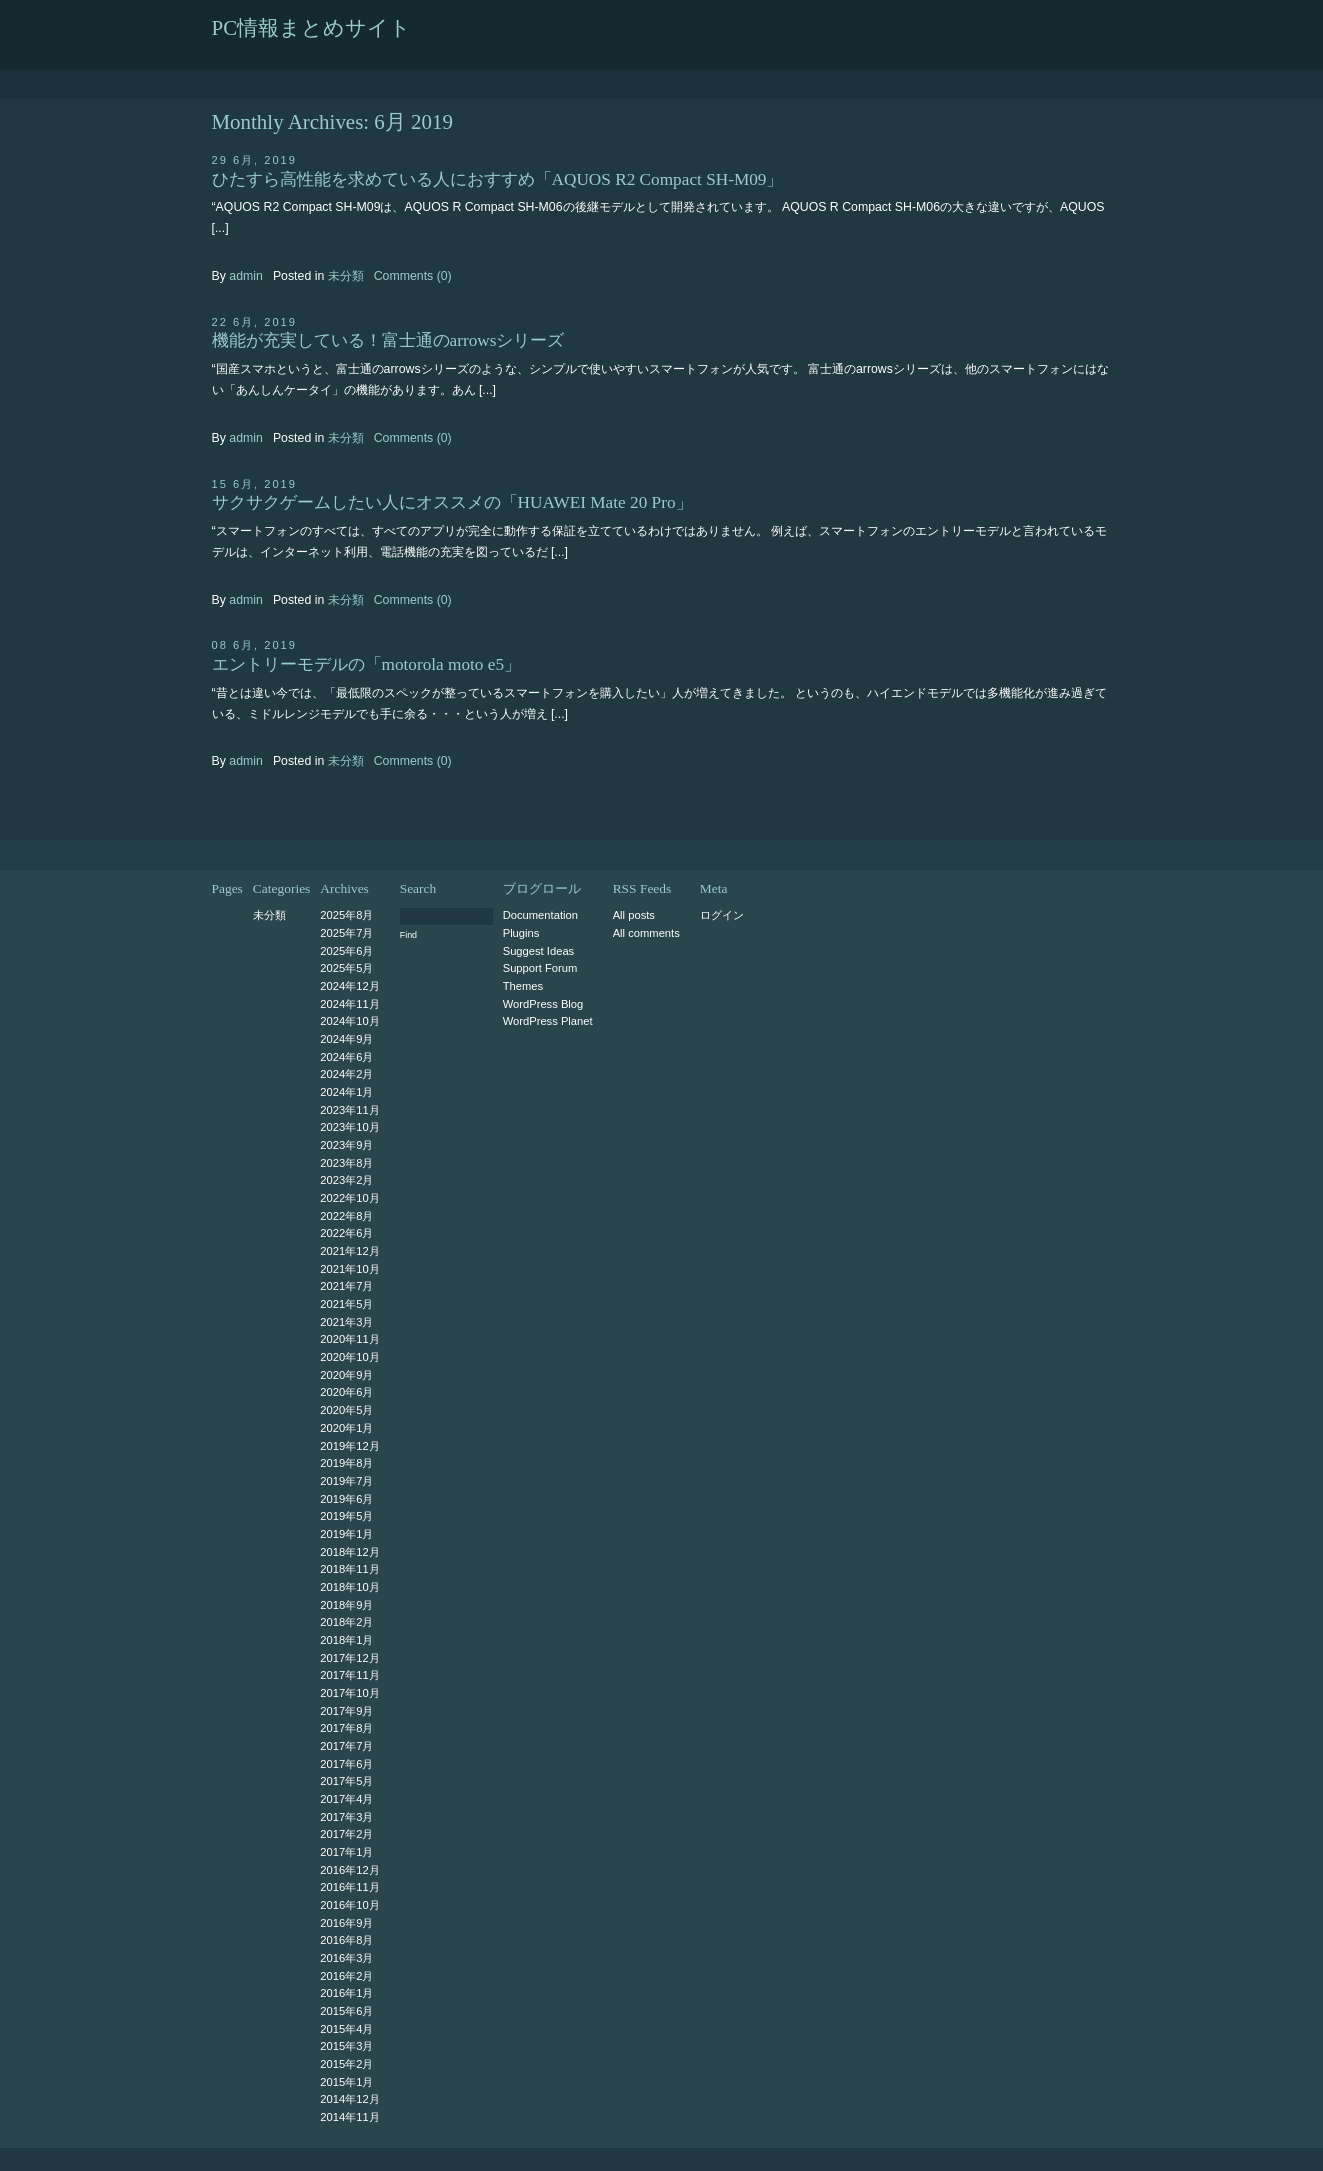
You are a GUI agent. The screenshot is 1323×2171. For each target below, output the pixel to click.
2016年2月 (346, 1976)
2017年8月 (346, 1728)
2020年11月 (349, 1339)
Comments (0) (413, 276)
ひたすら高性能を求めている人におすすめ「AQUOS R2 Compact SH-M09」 (498, 179)
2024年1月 (346, 1092)
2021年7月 (346, 1286)
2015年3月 (346, 2046)
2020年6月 (346, 1392)
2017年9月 (346, 1711)
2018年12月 (349, 1552)
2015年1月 (346, 2082)
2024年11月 (349, 1004)
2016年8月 (346, 1940)
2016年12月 (349, 1870)
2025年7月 (346, 933)
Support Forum (540, 968)
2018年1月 (346, 1640)
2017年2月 (346, 1834)
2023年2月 (346, 1180)
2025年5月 (346, 968)
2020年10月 (349, 1357)
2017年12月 (349, 1658)
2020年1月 (346, 1428)
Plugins (521, 933)
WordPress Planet (548, 1021)
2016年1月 (346, 1993)
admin (246, 276)
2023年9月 (346, 1145)
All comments (646, 933)
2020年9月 (346, 1375)
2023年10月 (349, 1127)
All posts (634, 915)
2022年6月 (346, 1233)
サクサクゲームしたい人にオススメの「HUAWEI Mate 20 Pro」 (452, 502)
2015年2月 (346, 2064)
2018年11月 (349, 1569)
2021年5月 (346, 1304)
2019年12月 (349, 1446)
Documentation (540, 915)
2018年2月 (346, 1622)
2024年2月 (346, 1074)
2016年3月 (346, 1958)
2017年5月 (346, 1781)
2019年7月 (346, 1481)
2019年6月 (346, 1499)
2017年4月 (346, 1799)
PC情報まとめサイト (312, 28)
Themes (523, 986)
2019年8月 (346, 1463)
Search (418, 888)
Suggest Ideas (539, 951)
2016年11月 (349, 1887)
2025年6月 (346, 951)
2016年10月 (349, 1905)
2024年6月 (346, 1057)
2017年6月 (346, 1764)
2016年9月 (346, 1923)
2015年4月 (346, 2029)
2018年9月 (346, 1605)
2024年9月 (346, 1039)
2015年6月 (346, 2011)
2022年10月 (349, 1198)
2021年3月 (346, 1322)
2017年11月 (349, 1675)
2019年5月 (346, 1516)
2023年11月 (349, 1110)
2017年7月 (346, 1746)
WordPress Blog (543, 1004)
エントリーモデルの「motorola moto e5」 (367, 664)
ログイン (722, 915)
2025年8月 (346, 915)
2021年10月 (349, 1269)
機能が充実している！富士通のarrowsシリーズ (388, 340)
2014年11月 (349, 2117)
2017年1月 (346, 1852)
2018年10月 (349, 1587)
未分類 (346, 276)
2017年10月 (349, 1693)
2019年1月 (346, 1534)
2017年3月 (346, 1817)
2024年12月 (349, 986)
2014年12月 (349, 2099)
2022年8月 (346, 1216)
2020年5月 (346, 1410)
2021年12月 (349, 1251)
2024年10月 (349, 1021)
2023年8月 (346, 1163)
